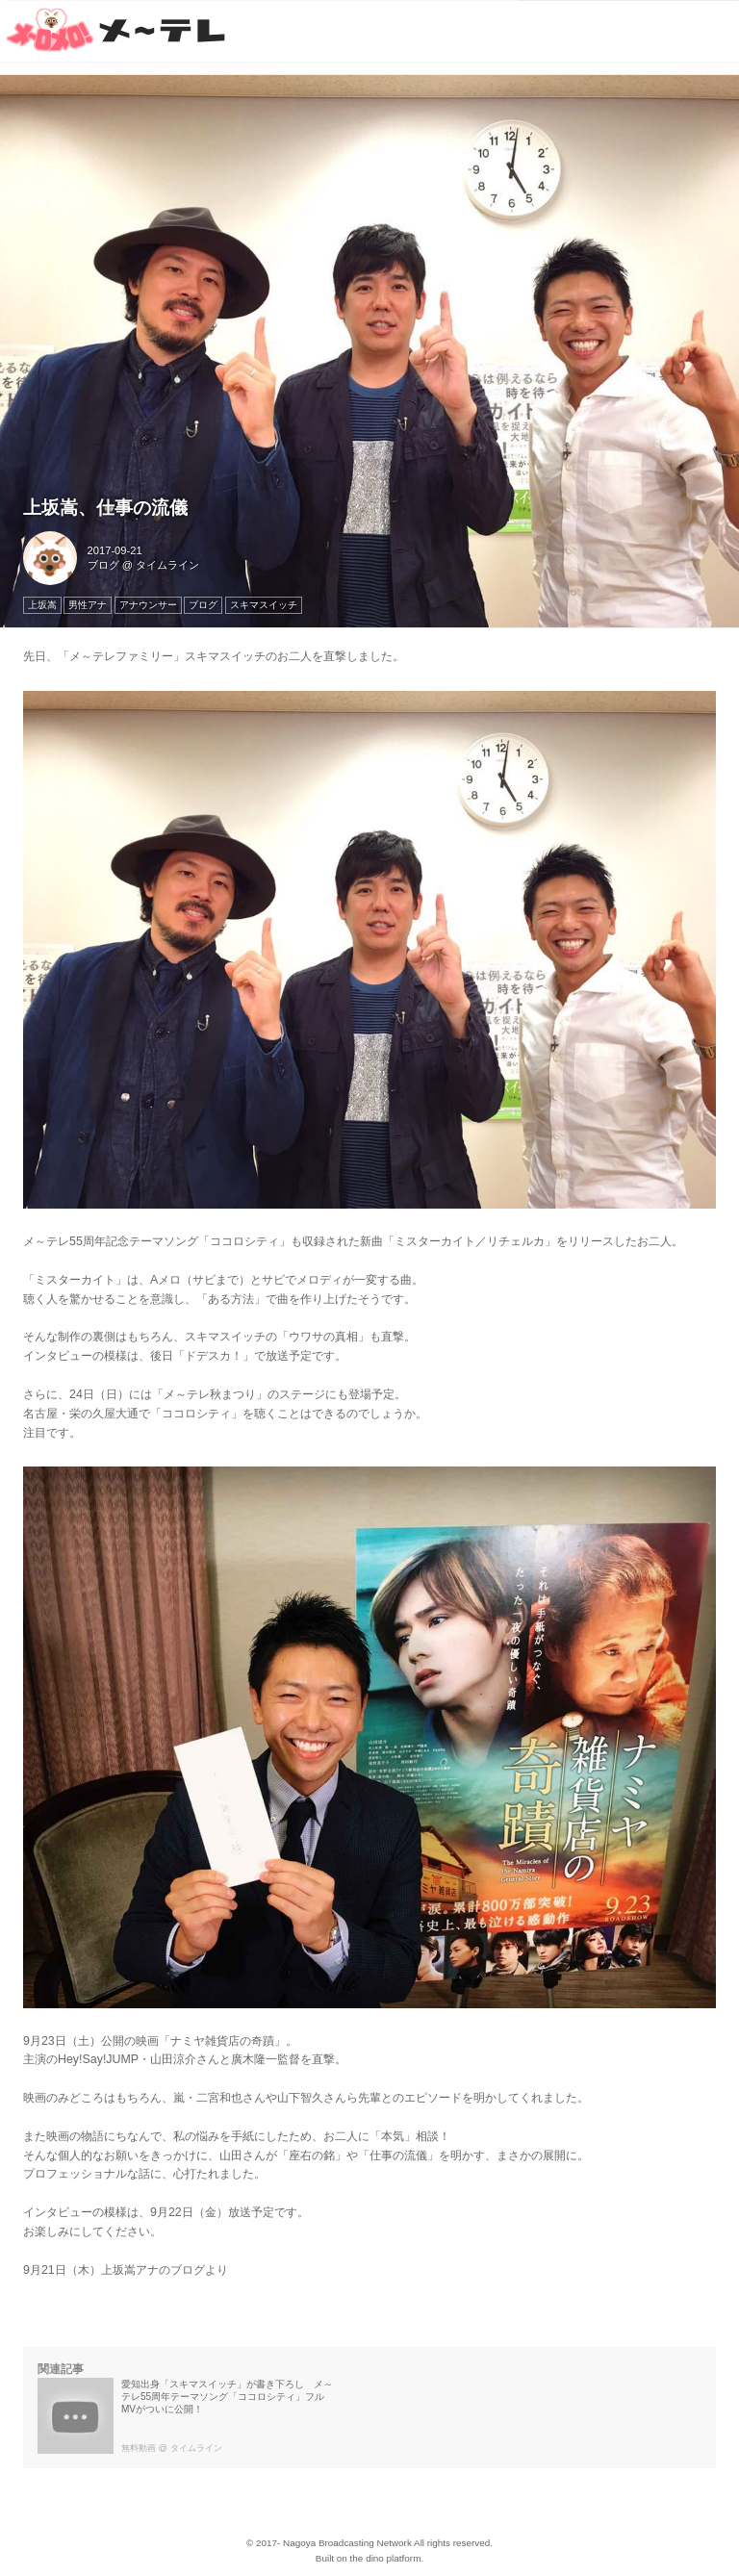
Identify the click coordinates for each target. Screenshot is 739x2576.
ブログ (103, 565)
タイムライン (167, 565)
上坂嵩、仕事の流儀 (105, 507)
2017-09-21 (115, 550)
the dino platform (385, 2558)
